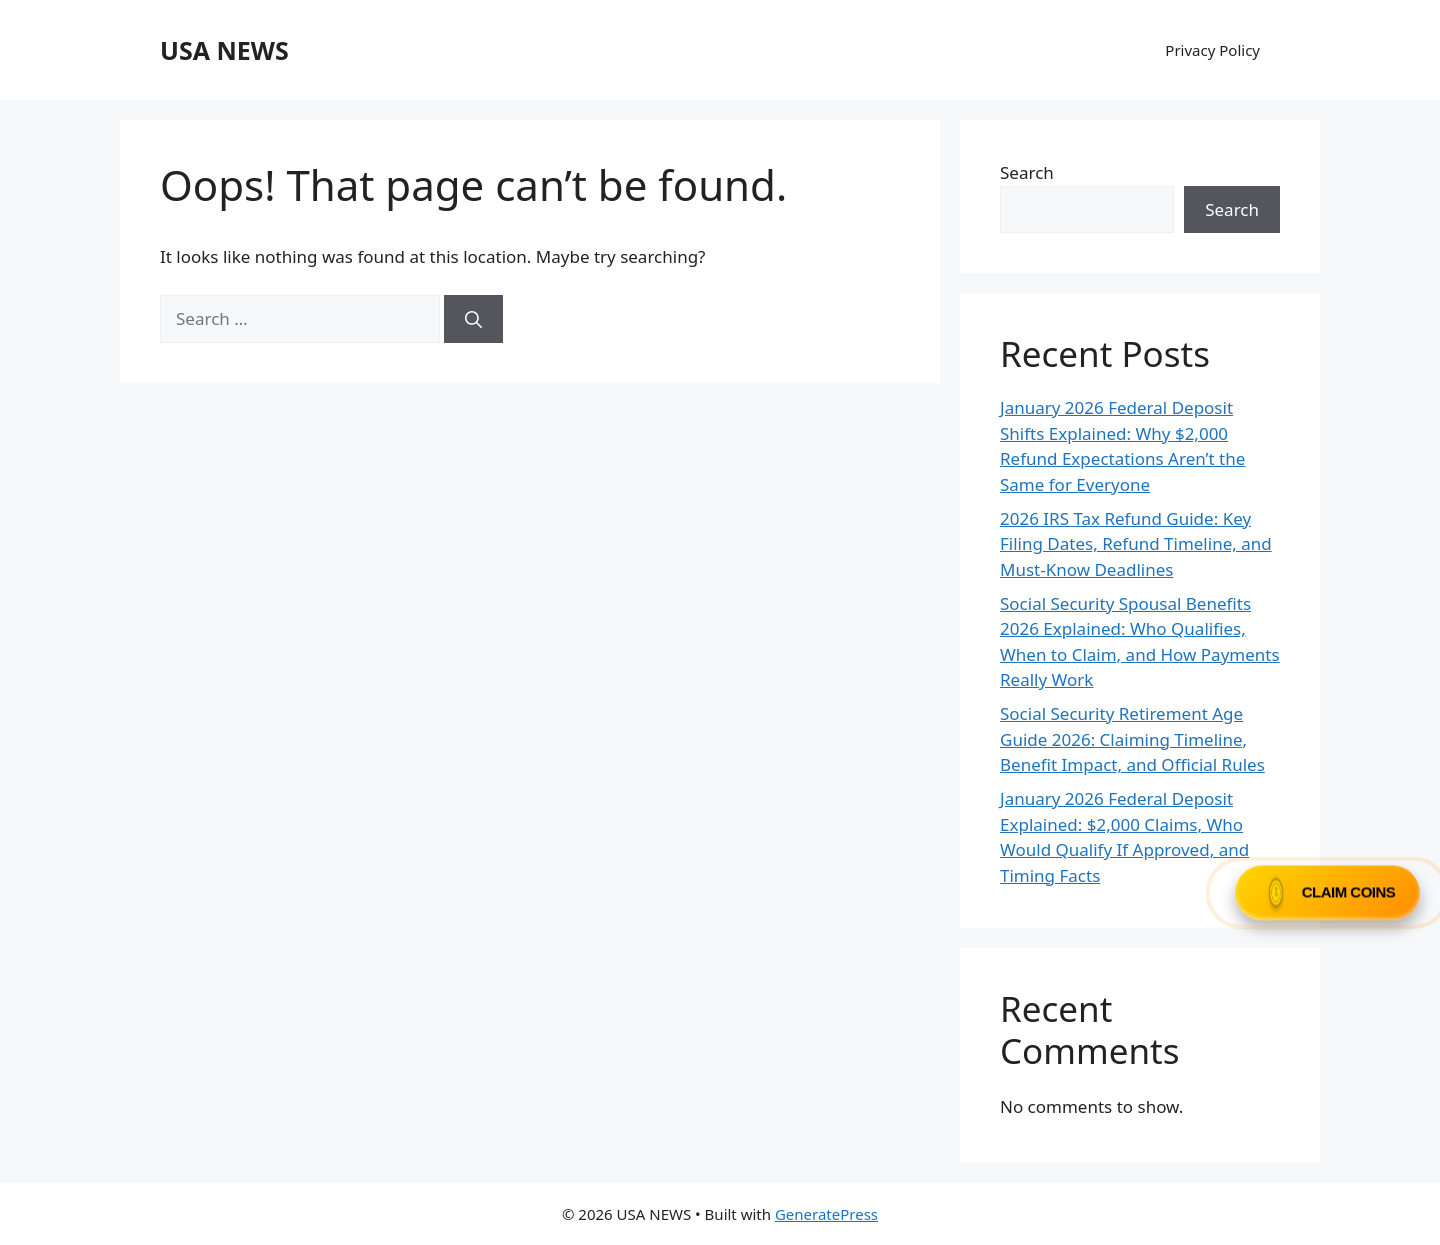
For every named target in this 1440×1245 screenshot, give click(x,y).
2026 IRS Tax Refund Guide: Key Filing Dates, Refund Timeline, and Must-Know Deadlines (1136, 544)
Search (1027, 172)
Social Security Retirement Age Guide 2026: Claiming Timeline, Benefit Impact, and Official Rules (1132, 739)
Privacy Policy (1212, 50)
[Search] (473, 319)
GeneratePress (826, 1214)
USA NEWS (224, 50)
